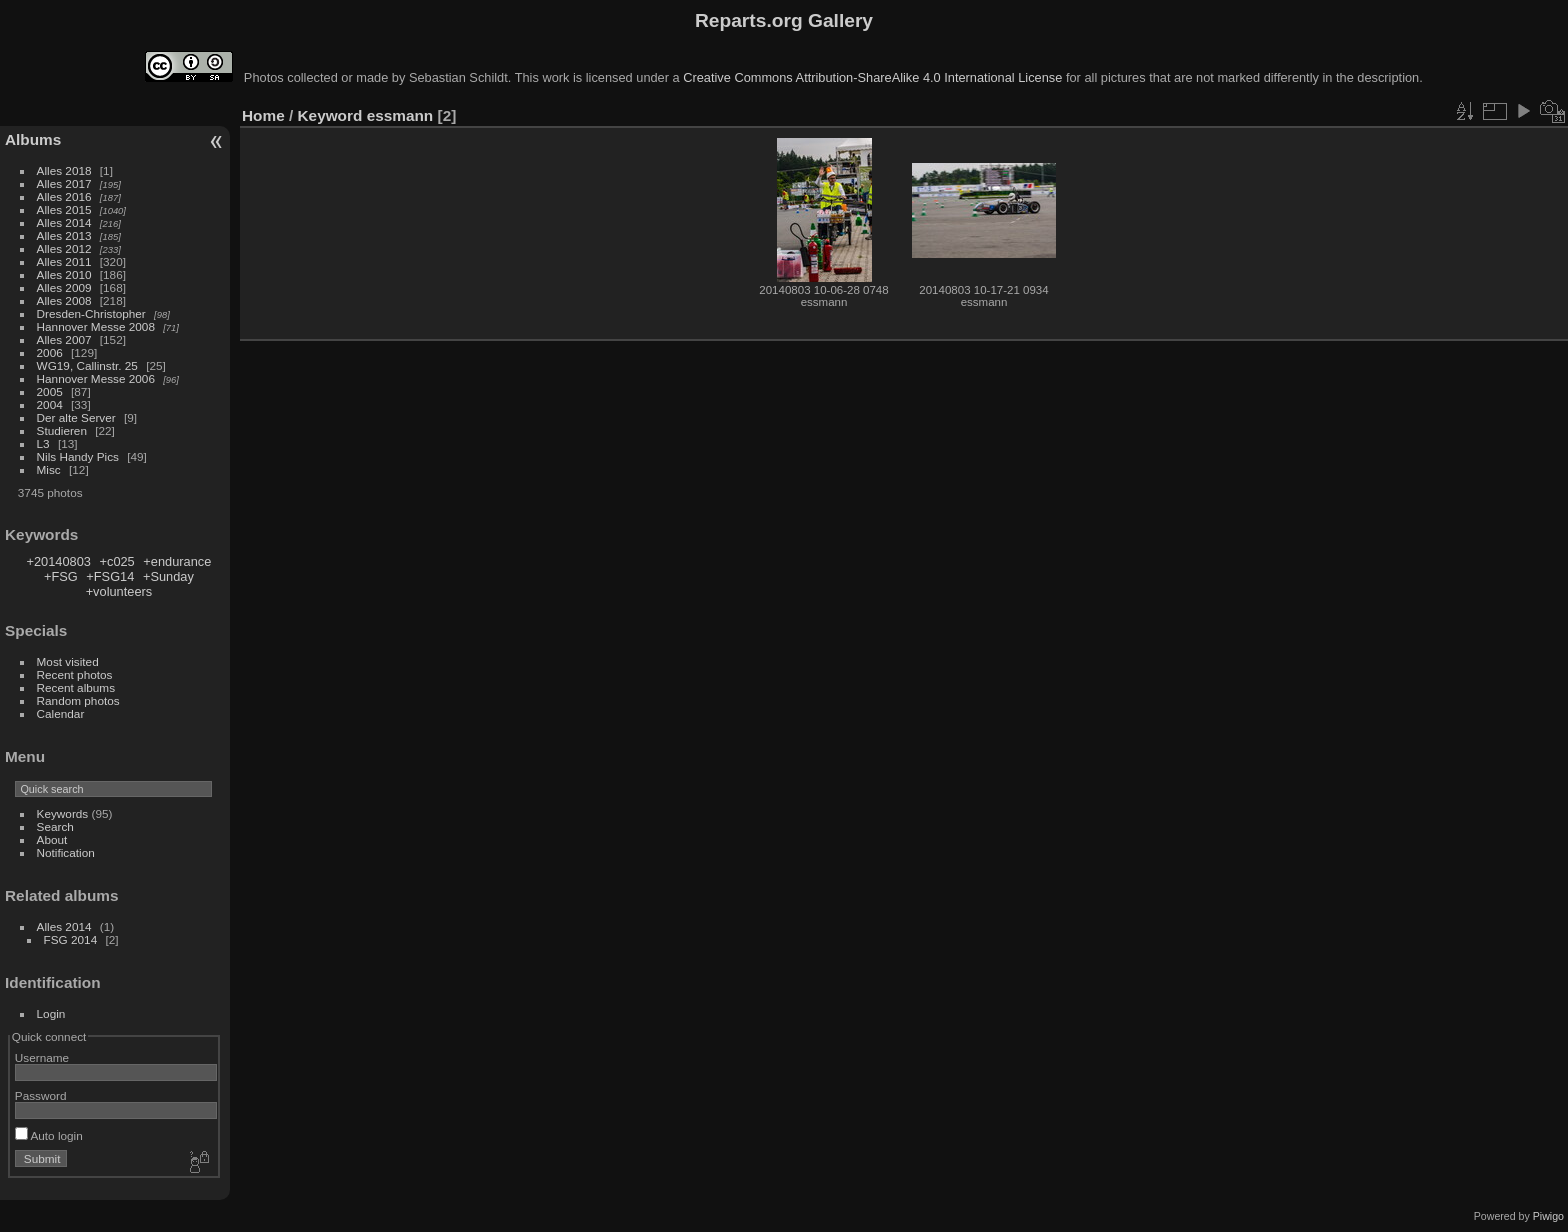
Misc (49, 469)
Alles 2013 (64, 235)
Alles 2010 (64, 274)
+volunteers (119, 591)
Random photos (78, 700)
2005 (50, 391)
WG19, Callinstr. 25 (87, 365)
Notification (66, 852)
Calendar (61, 713)
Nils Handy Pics (78, 456)
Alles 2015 (64, 209)
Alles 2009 (64, 287)
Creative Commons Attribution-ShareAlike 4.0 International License (872, 77)
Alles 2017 (64, 183)
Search (55, 826)
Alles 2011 (64, 261)
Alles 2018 (64, 170)
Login (51, 1013)
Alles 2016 (64, 196)
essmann (400, 115)
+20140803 (59, 561)
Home (263, 115)
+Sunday (168, 576)
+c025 (117, 561)
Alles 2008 (64, 300)
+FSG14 (110, 576)
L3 (43, 443)
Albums (33, 139)
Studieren (62, 430)
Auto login (49, 1135)
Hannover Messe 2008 (96, 326)
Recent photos (75, 674)
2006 (50, 352)
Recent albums (76, 687)
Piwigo (1548, 1216)
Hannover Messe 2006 (96, 378)
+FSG (61, 576)
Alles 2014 (64, 222)
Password (41, 1095)
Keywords (63, 813)
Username (42, 1057)
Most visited (68, 661)
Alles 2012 (64, 248)
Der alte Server (76, 417)
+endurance (177, 561)
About (52, 839)
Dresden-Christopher (91, 313)
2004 (50, 404)
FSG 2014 (71, 939)
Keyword (330, 115)
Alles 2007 (64, 339)
